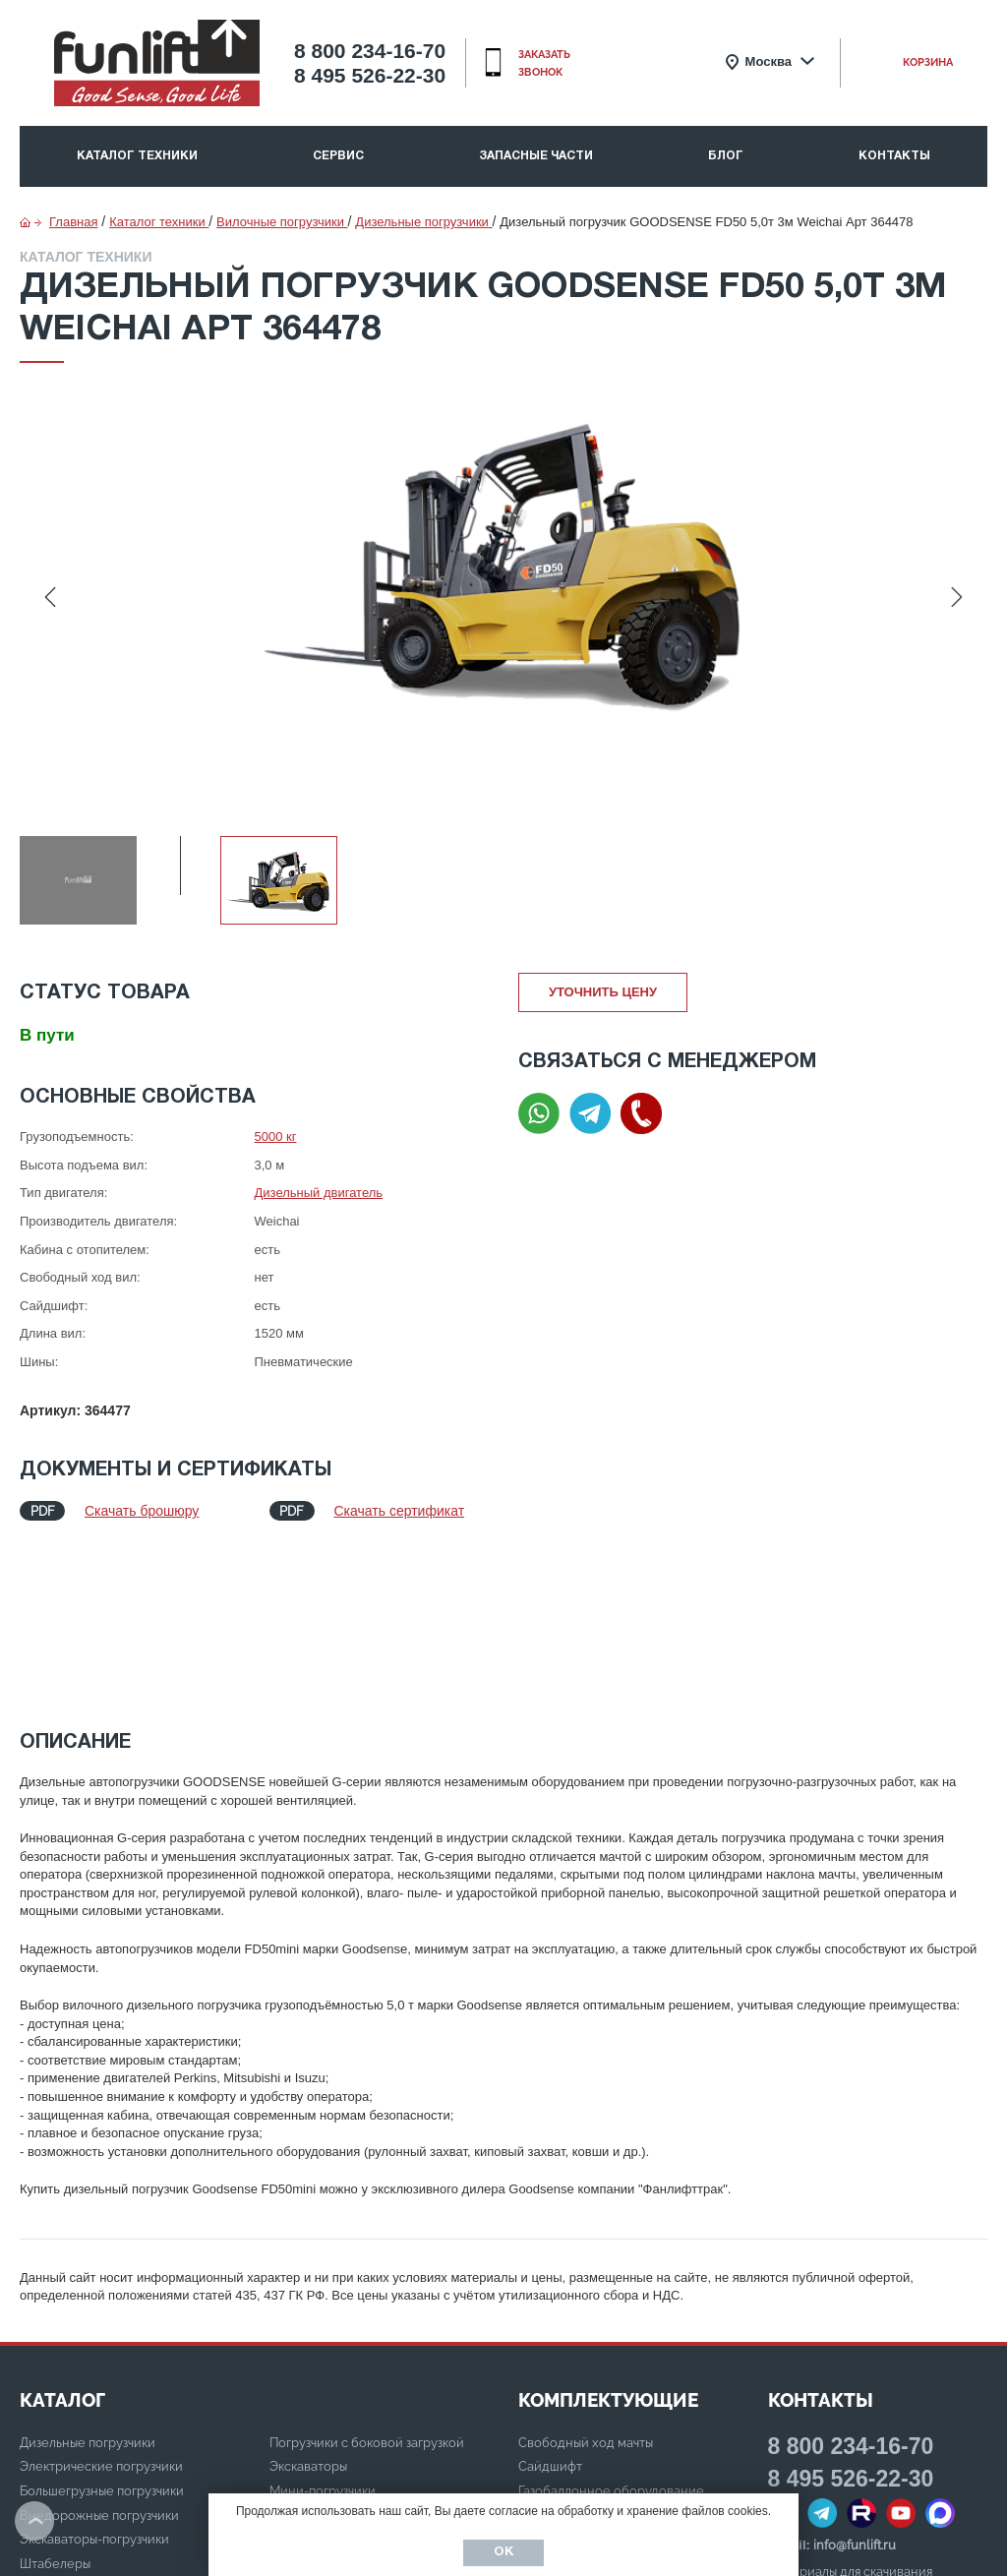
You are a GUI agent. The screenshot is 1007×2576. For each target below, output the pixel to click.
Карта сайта (804, 2432)
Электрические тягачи (336, 2425)
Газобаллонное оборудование (611, 2328)
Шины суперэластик (579, 2376)
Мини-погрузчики (322, 2328)
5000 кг (276, 1136)
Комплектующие (608, 2237)
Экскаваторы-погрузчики (94, 2376)
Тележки (296, 2376)
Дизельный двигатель (319, 1192)
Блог (725, 155)
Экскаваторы (308, 2304)
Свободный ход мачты (585, 2280)
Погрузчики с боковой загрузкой (366, 2280)
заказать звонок (544, 63)
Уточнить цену (603, 992)
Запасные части (536, 155)
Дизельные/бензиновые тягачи (363, 2401)
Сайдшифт (550, 2304)
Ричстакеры (304, 2449)
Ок (503, 2552)
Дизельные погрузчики (87, 2280)
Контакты (894, 155)
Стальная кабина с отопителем (612, 2353)
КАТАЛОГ (62, 2237)
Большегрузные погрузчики (102, 2328)
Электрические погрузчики (101, 2304)
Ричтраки (297, 2353)
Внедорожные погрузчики (99, 2353)
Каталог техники (137, 155)
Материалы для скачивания (850, 2409)
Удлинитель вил (566, 2401)
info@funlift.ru (854, 2382)
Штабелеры (55, 2401)
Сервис (338, 155)
